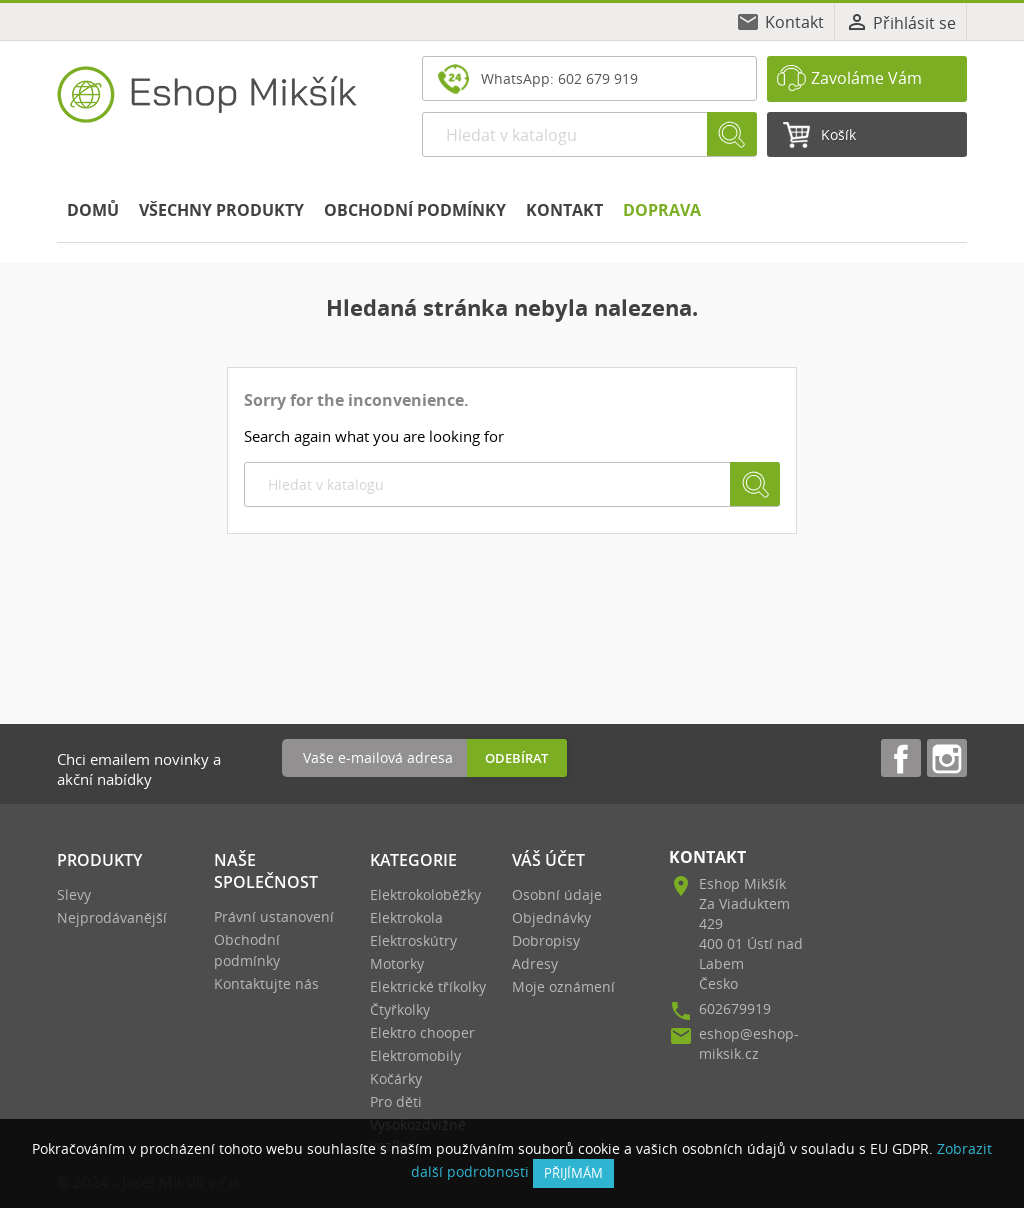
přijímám (573, 1173)
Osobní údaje (557, 894)
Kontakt (794, 22)
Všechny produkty (221, 210)
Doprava (662, 210)
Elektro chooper (422, 1032)
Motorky (397, 963)
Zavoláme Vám (866, 78)
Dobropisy (546, 940)
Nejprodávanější (112, 917)
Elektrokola (406, 917)
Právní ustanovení (274, 916)
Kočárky (396, 1078)
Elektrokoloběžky (425, 894)
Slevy (74, 894)
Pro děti (396, 1101)
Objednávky (551, 917)
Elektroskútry (413, 940)
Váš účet (548, 860)
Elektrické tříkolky (428, 986)
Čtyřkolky (400, 1009)
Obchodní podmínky (415, 210)
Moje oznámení (563, 986)
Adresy (535, 963)
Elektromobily (415, 1055)
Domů (93, 210)
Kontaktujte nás (266, 983)
